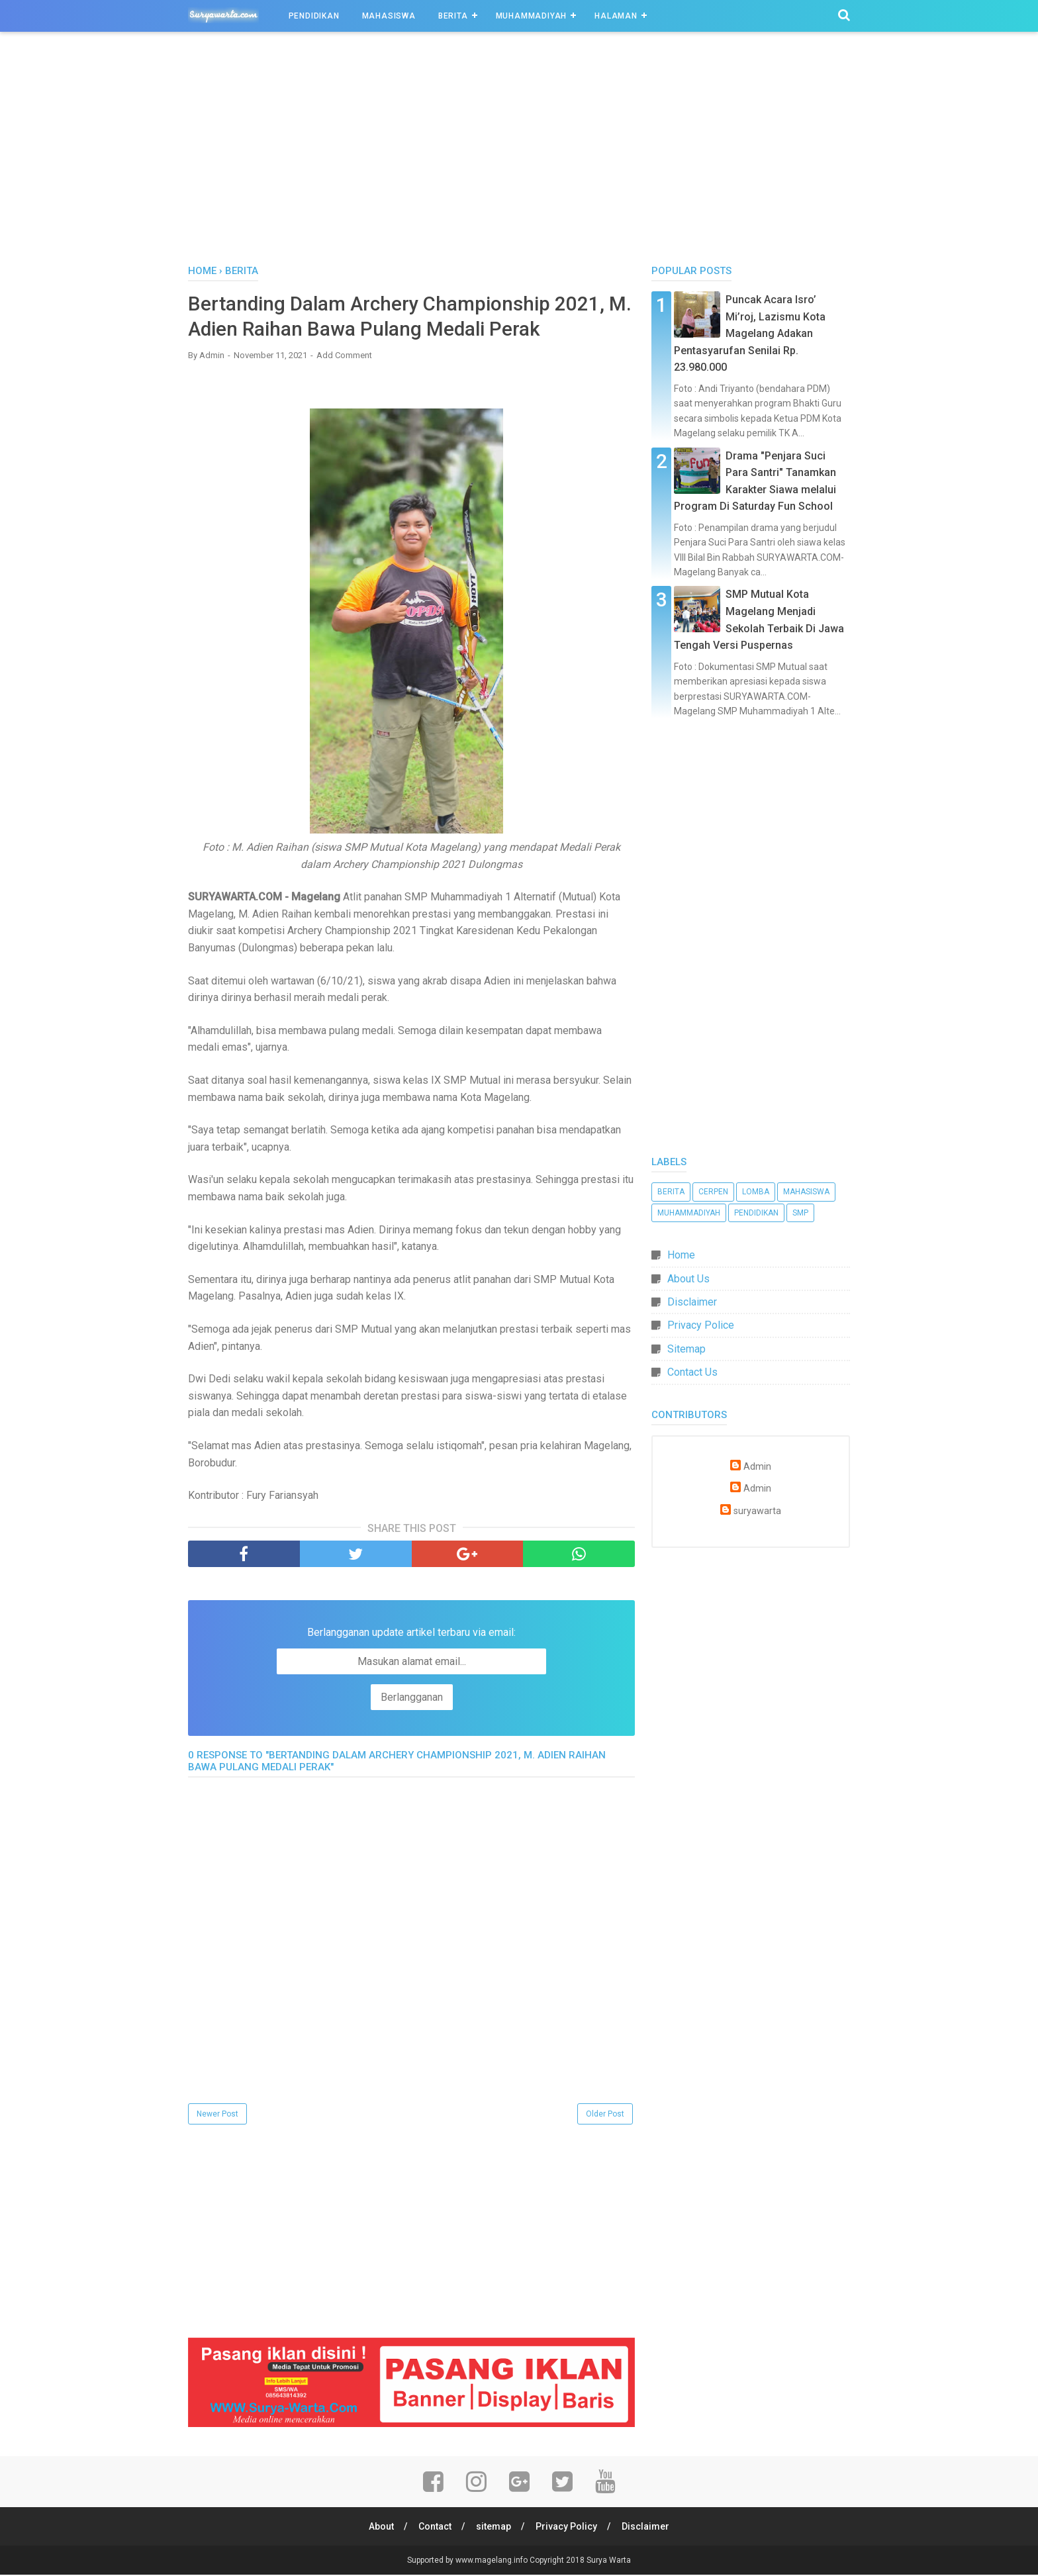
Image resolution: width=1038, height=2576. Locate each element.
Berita (453, 16)
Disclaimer (692, 1302)
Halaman (615, 16)
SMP (800, 1212)
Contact (434, 2527)
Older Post (605, 2115)
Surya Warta (609, 2561)
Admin (757, 1466)
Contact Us (692, 1372)
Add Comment (344, 356)
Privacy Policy (567, 2527)
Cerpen (713, 1191)
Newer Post (217, 2115)
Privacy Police (700, 1325)
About (380, 2527)
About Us (688, 1278)
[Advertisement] (519, 151)
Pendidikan (314, 16)
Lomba (755, 1191)
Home (681, 1255)
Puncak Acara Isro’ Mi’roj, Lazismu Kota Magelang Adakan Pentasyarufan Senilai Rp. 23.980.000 (750, 333)
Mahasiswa (389, 16)
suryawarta (757, 1511)
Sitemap (686, 1349)
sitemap (493, 2527)
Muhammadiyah (531, 16)
